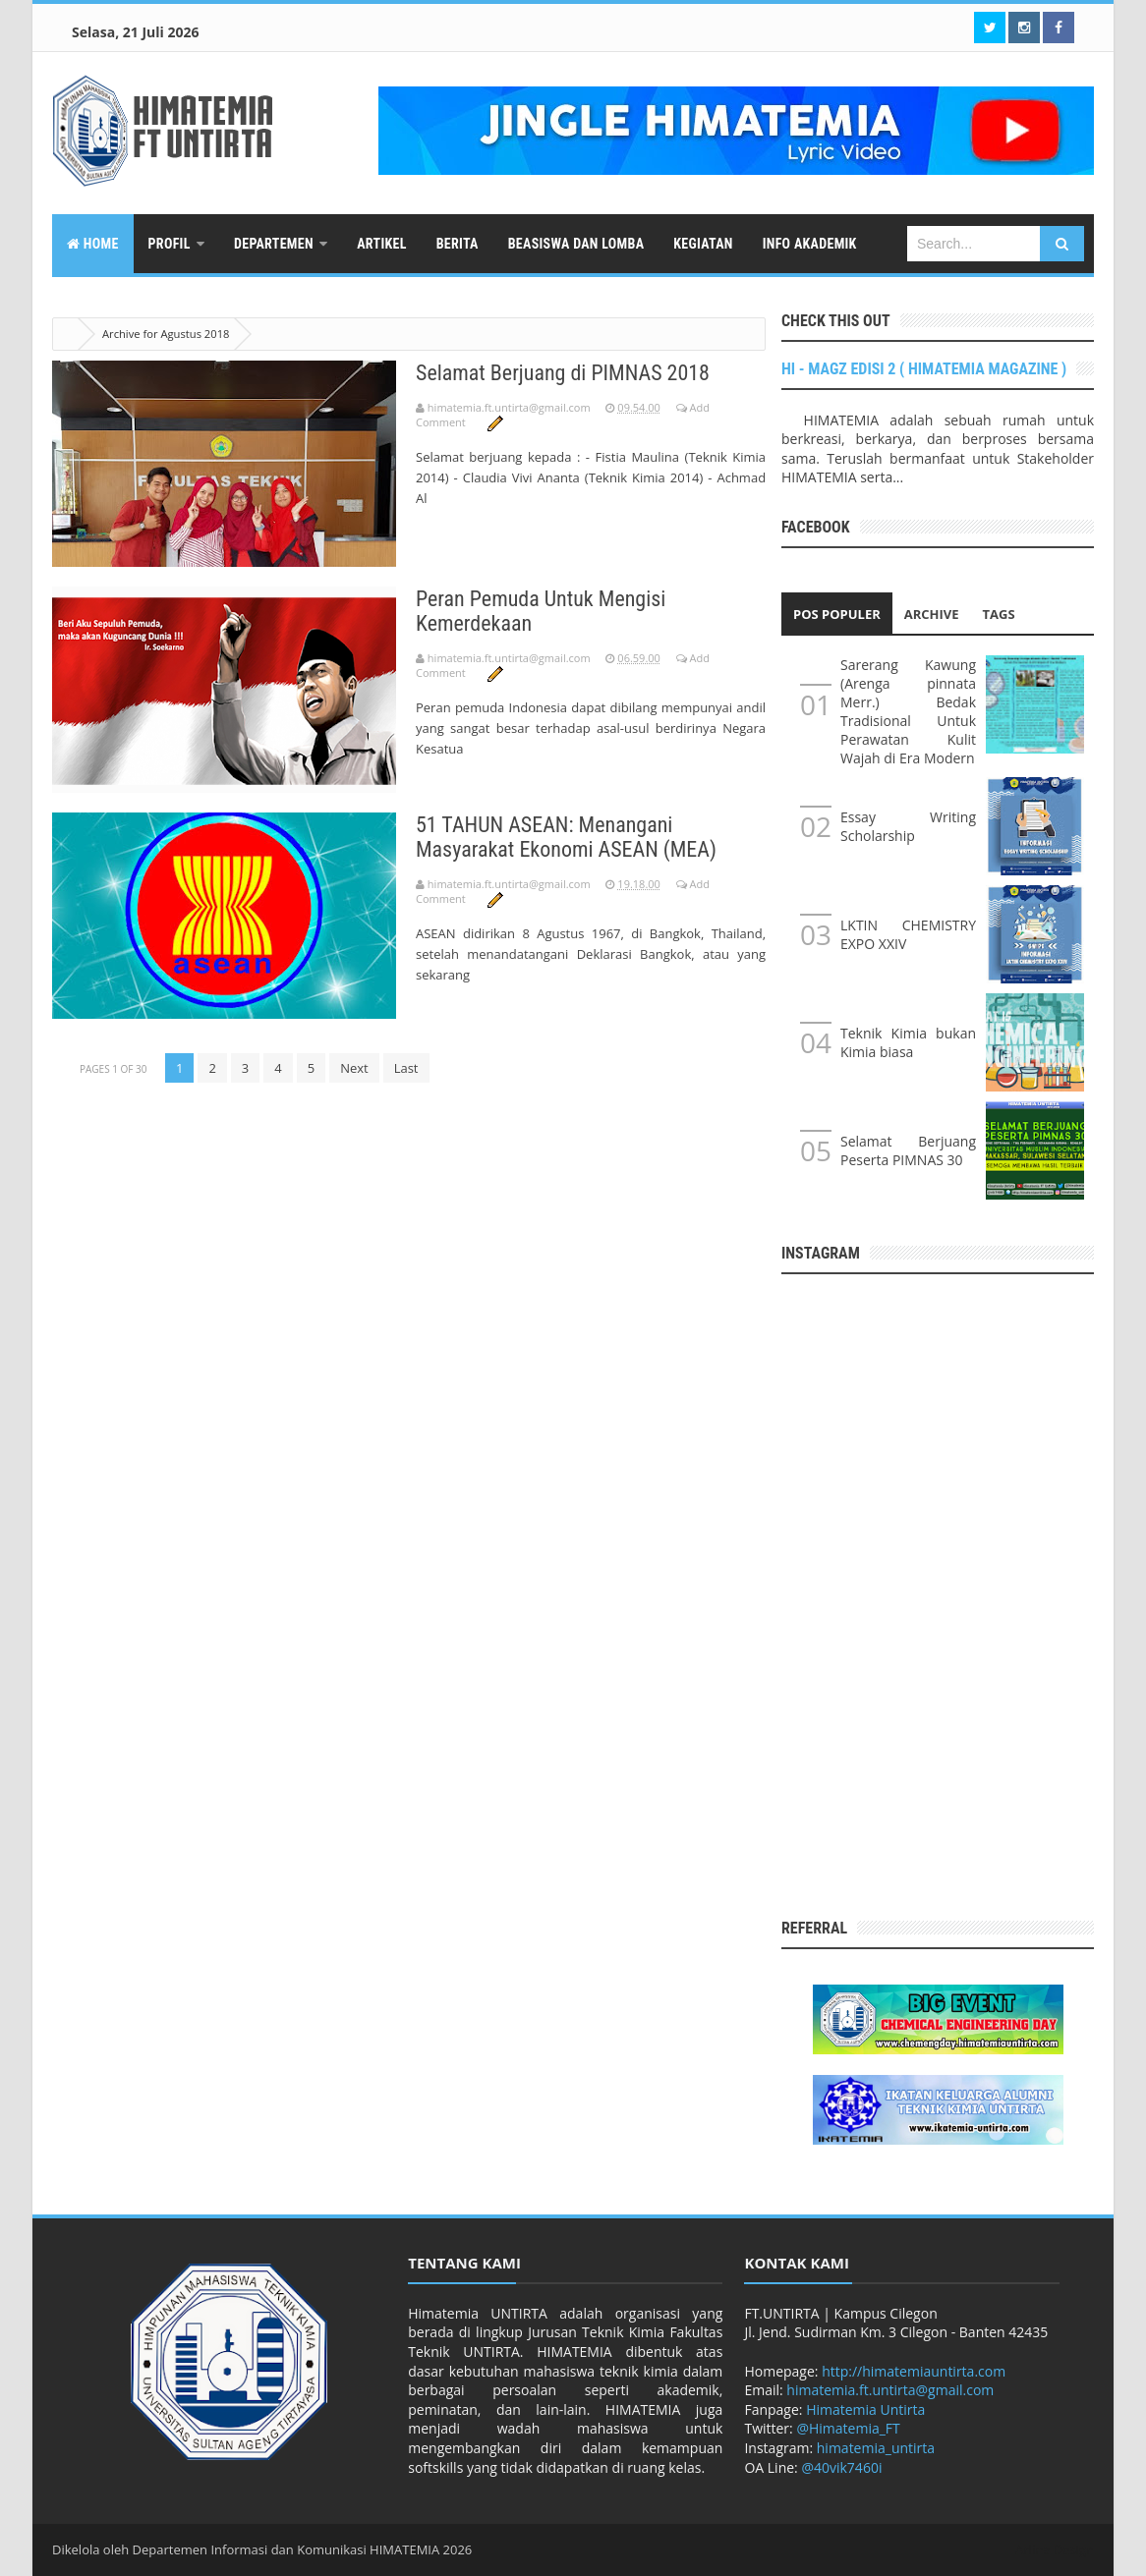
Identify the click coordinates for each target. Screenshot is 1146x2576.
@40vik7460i (841, 2467)
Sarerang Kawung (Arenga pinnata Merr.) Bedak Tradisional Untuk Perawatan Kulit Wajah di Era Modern (908, 711)
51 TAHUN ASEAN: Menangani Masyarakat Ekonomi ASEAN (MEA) (566, 837)
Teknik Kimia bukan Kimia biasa (908, 1042)
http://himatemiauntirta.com (913, 2371)
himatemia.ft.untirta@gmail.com (890, 2389)
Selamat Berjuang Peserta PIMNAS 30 (908, 1150)
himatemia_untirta (876, 2447)
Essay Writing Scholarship (908, 826)
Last (406, 1068)
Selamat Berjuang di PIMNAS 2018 (563, 373)
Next (354, 1068)
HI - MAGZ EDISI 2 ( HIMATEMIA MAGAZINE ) (923, 369)
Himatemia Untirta (865, 2409)
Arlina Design (1054, 2549)
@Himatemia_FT (847, 2428)
